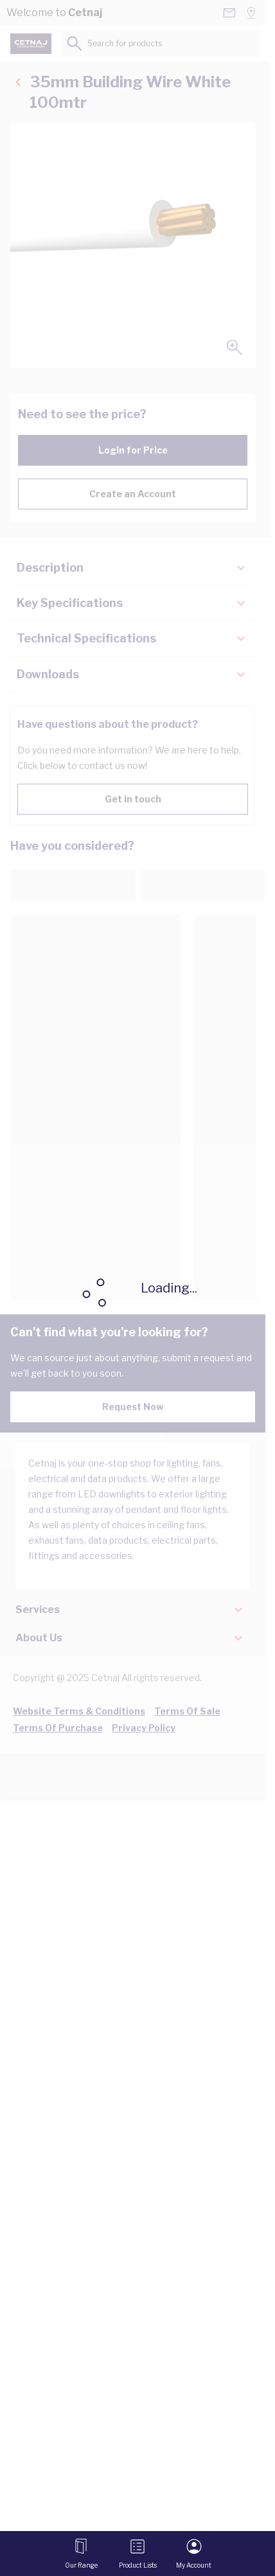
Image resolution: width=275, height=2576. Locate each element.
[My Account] (193, 2553)
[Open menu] (81, 2553)
